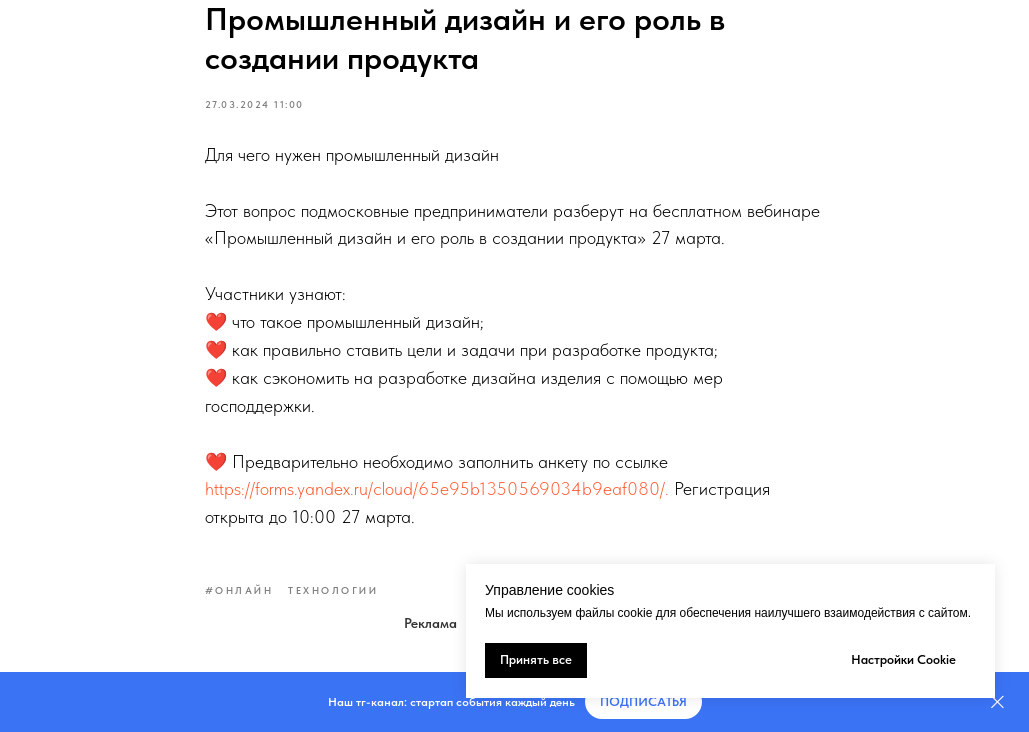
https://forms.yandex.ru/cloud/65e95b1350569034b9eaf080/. (437, 488)
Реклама (430, 623)
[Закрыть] (997, 702)
